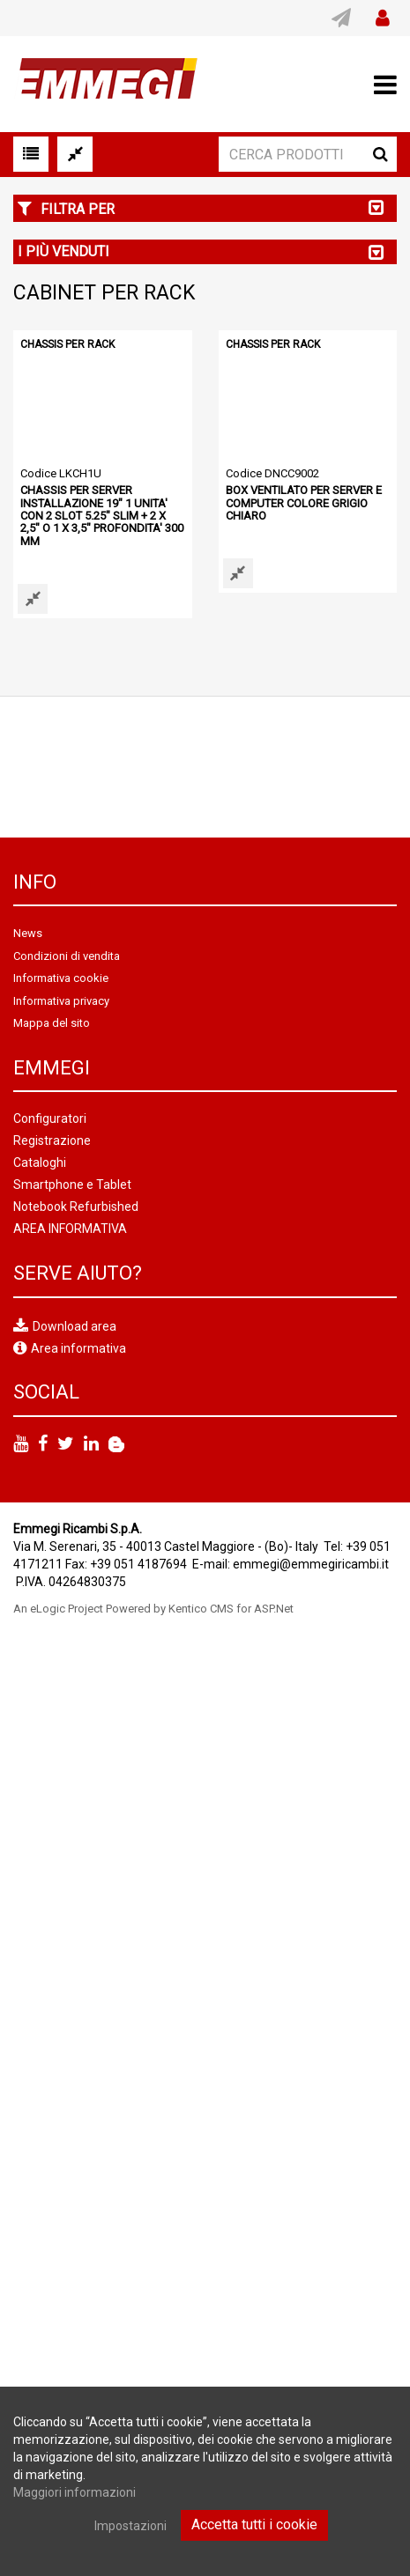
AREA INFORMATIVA (70, 1229)
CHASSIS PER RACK (67, 344)
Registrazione (52, 1140)
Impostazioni (130, 2526)
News (27, 933)
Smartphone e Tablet (72, 1184)
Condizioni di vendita (66, 956)
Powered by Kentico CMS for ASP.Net (200, 1608)
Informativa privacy (61, 1001)
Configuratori (49, 1118)
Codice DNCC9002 (272, 473)
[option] (205, 767)
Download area (74, 1325)
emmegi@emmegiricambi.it (311, 1564)
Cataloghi (39, 1162)
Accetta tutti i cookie (254, 2524)
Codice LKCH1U (60, 473)
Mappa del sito (51, 1023)
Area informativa (78, 1348)
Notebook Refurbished (75, 1206)
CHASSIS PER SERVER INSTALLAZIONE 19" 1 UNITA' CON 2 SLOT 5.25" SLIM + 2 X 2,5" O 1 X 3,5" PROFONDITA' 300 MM (101, 515)
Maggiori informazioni (74, 2492)
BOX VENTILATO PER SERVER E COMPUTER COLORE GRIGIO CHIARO (304, 502)
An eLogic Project (58, 1608)
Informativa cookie (60, 978)
